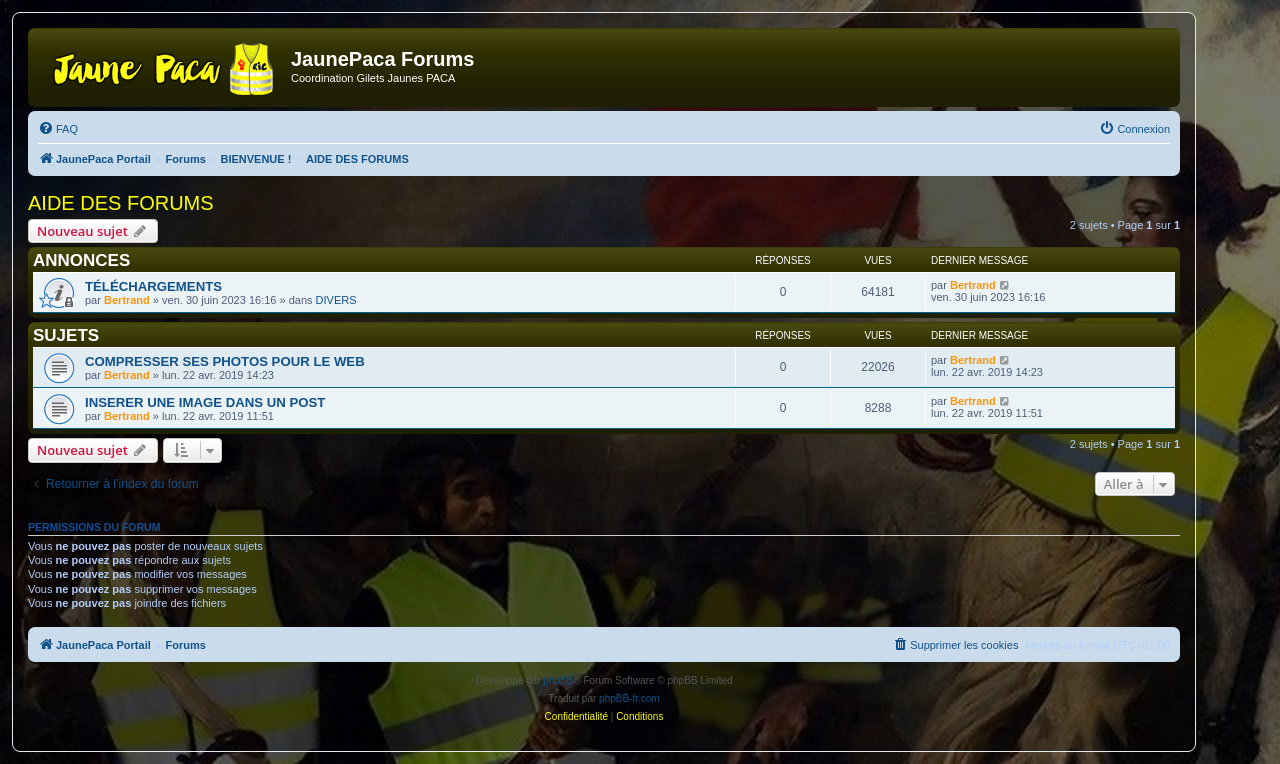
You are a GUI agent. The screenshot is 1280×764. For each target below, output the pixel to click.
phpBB (558, 680)
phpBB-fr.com (629, 698)
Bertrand (127, 300)
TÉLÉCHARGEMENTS (153, 286)
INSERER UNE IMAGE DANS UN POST (205, 402)
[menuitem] (58, 129)
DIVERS (336, 300)
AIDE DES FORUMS (121, 203)
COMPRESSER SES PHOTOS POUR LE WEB (225, 361)
